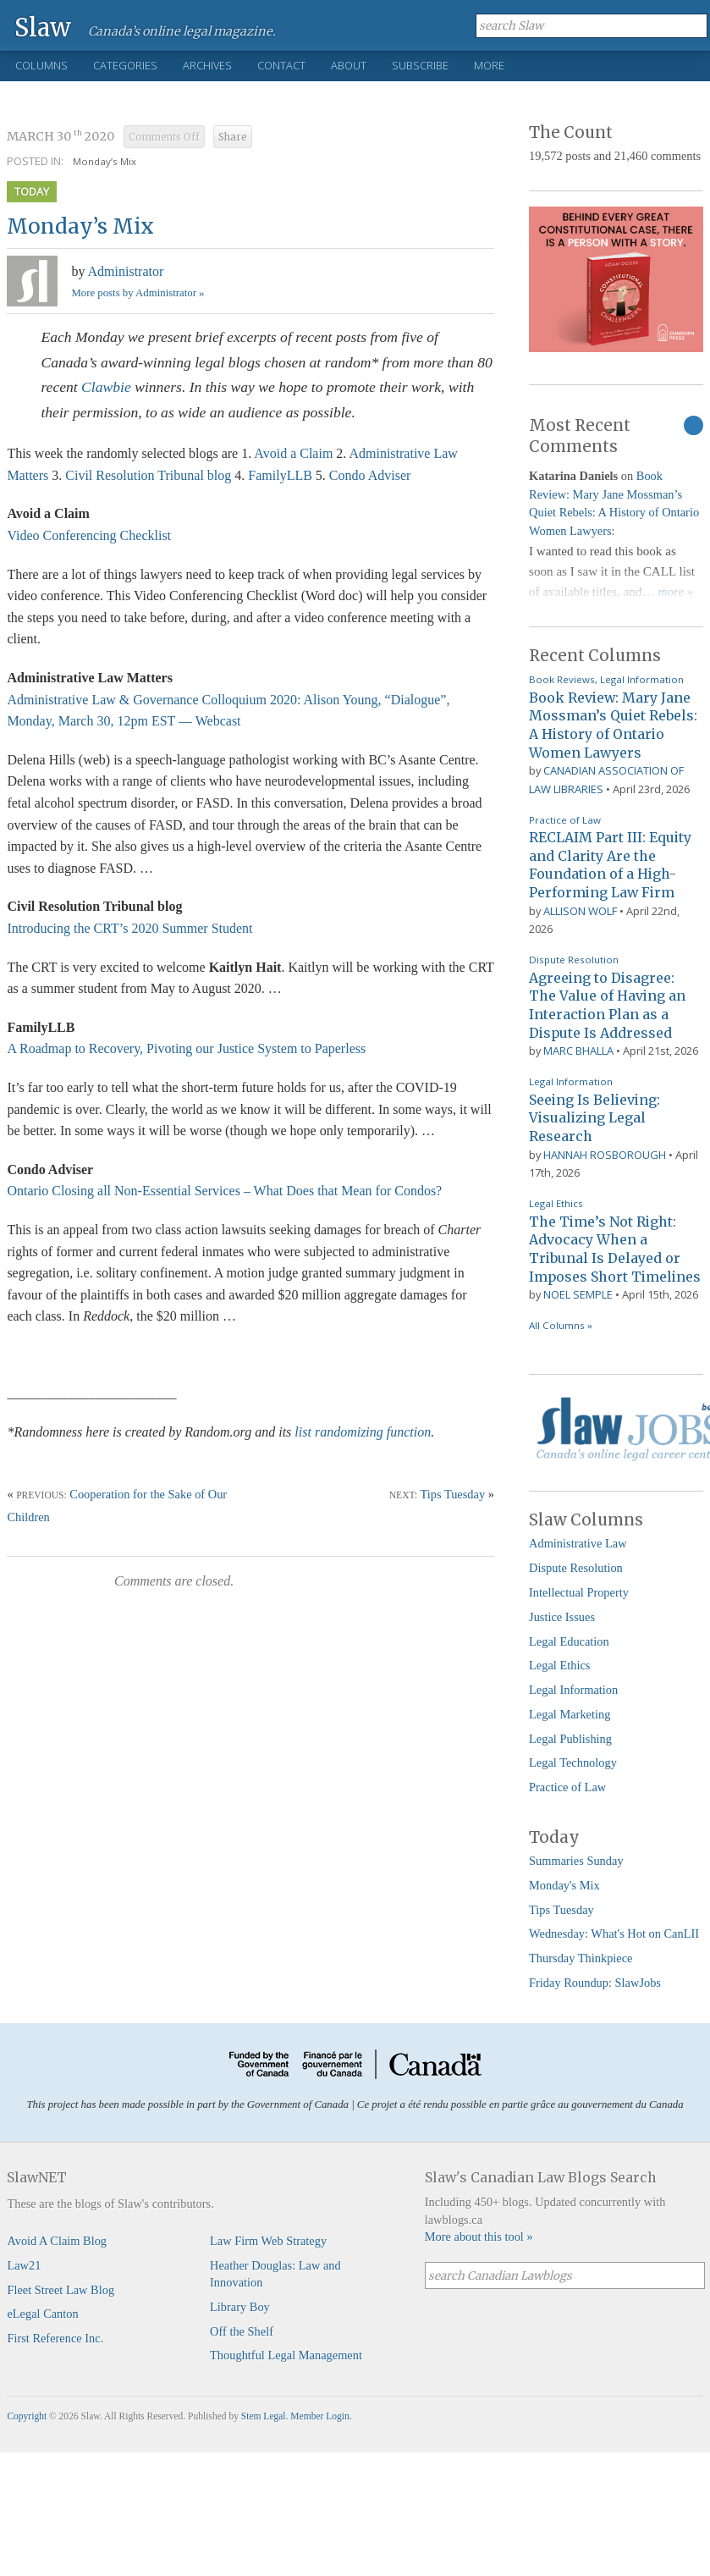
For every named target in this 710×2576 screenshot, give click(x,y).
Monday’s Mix (104, 161)
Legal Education (569, 1641)
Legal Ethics (556, 1203)
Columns (41, 65)
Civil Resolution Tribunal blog (148, 475)
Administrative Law (578, 1543)
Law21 (24, 2265)
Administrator (126, 271)
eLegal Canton (42, 2313)
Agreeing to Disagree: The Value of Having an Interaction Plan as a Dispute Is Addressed (607, 1005)
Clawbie (106, 386)
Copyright (27, 2416)
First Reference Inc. (55, 2338)
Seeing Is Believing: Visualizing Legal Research (594, 1118)
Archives (207, 65)
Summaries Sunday (576, 1860)
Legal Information (642, 679)
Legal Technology (573, 1762)
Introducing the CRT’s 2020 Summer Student (129, 928)
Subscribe (420, 65)
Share (232, 137)
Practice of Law (565, 820)
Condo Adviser (369, 475)
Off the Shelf (241, 2331)
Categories (125, 65)
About (348, 65)
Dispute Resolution (574, 959)
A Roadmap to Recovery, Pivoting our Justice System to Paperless (186, 1048)
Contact (281, 65)
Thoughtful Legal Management (286, 2355)
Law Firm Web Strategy (268, 2241)
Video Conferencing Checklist (89, 535)
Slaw (42, 27)
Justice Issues (562, 1617)
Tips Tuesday (452, 1494)
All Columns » (560, 1325)
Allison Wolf (580, 910)
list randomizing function (362, 1432)
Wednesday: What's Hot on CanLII (614, 1933)
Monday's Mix (564, 1885)
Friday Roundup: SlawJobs (595, 1982)
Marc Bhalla (578, 1050)
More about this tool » (479, 2236)
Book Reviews (562, 679)
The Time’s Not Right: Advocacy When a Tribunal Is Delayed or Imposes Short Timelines (615, 1249)
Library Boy (240, 2307)
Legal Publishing (570, 1739)
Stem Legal (263, 2416)
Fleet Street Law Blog (60, 2290)
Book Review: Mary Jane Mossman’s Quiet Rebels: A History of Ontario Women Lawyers (613, 725)
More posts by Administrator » (137, 293)
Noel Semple (578, 1294)
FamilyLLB (280, 475)
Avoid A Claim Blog (57, 2241)
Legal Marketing (569, 1714)
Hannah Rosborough (604, 1154)
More (489, 65)
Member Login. (320, 2416)
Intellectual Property (579, 1592)
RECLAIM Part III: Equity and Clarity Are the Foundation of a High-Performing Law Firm (610, 865)
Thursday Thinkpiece (580, 1958)
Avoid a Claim (293, 453)
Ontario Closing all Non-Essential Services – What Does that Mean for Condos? (224, 1190)
